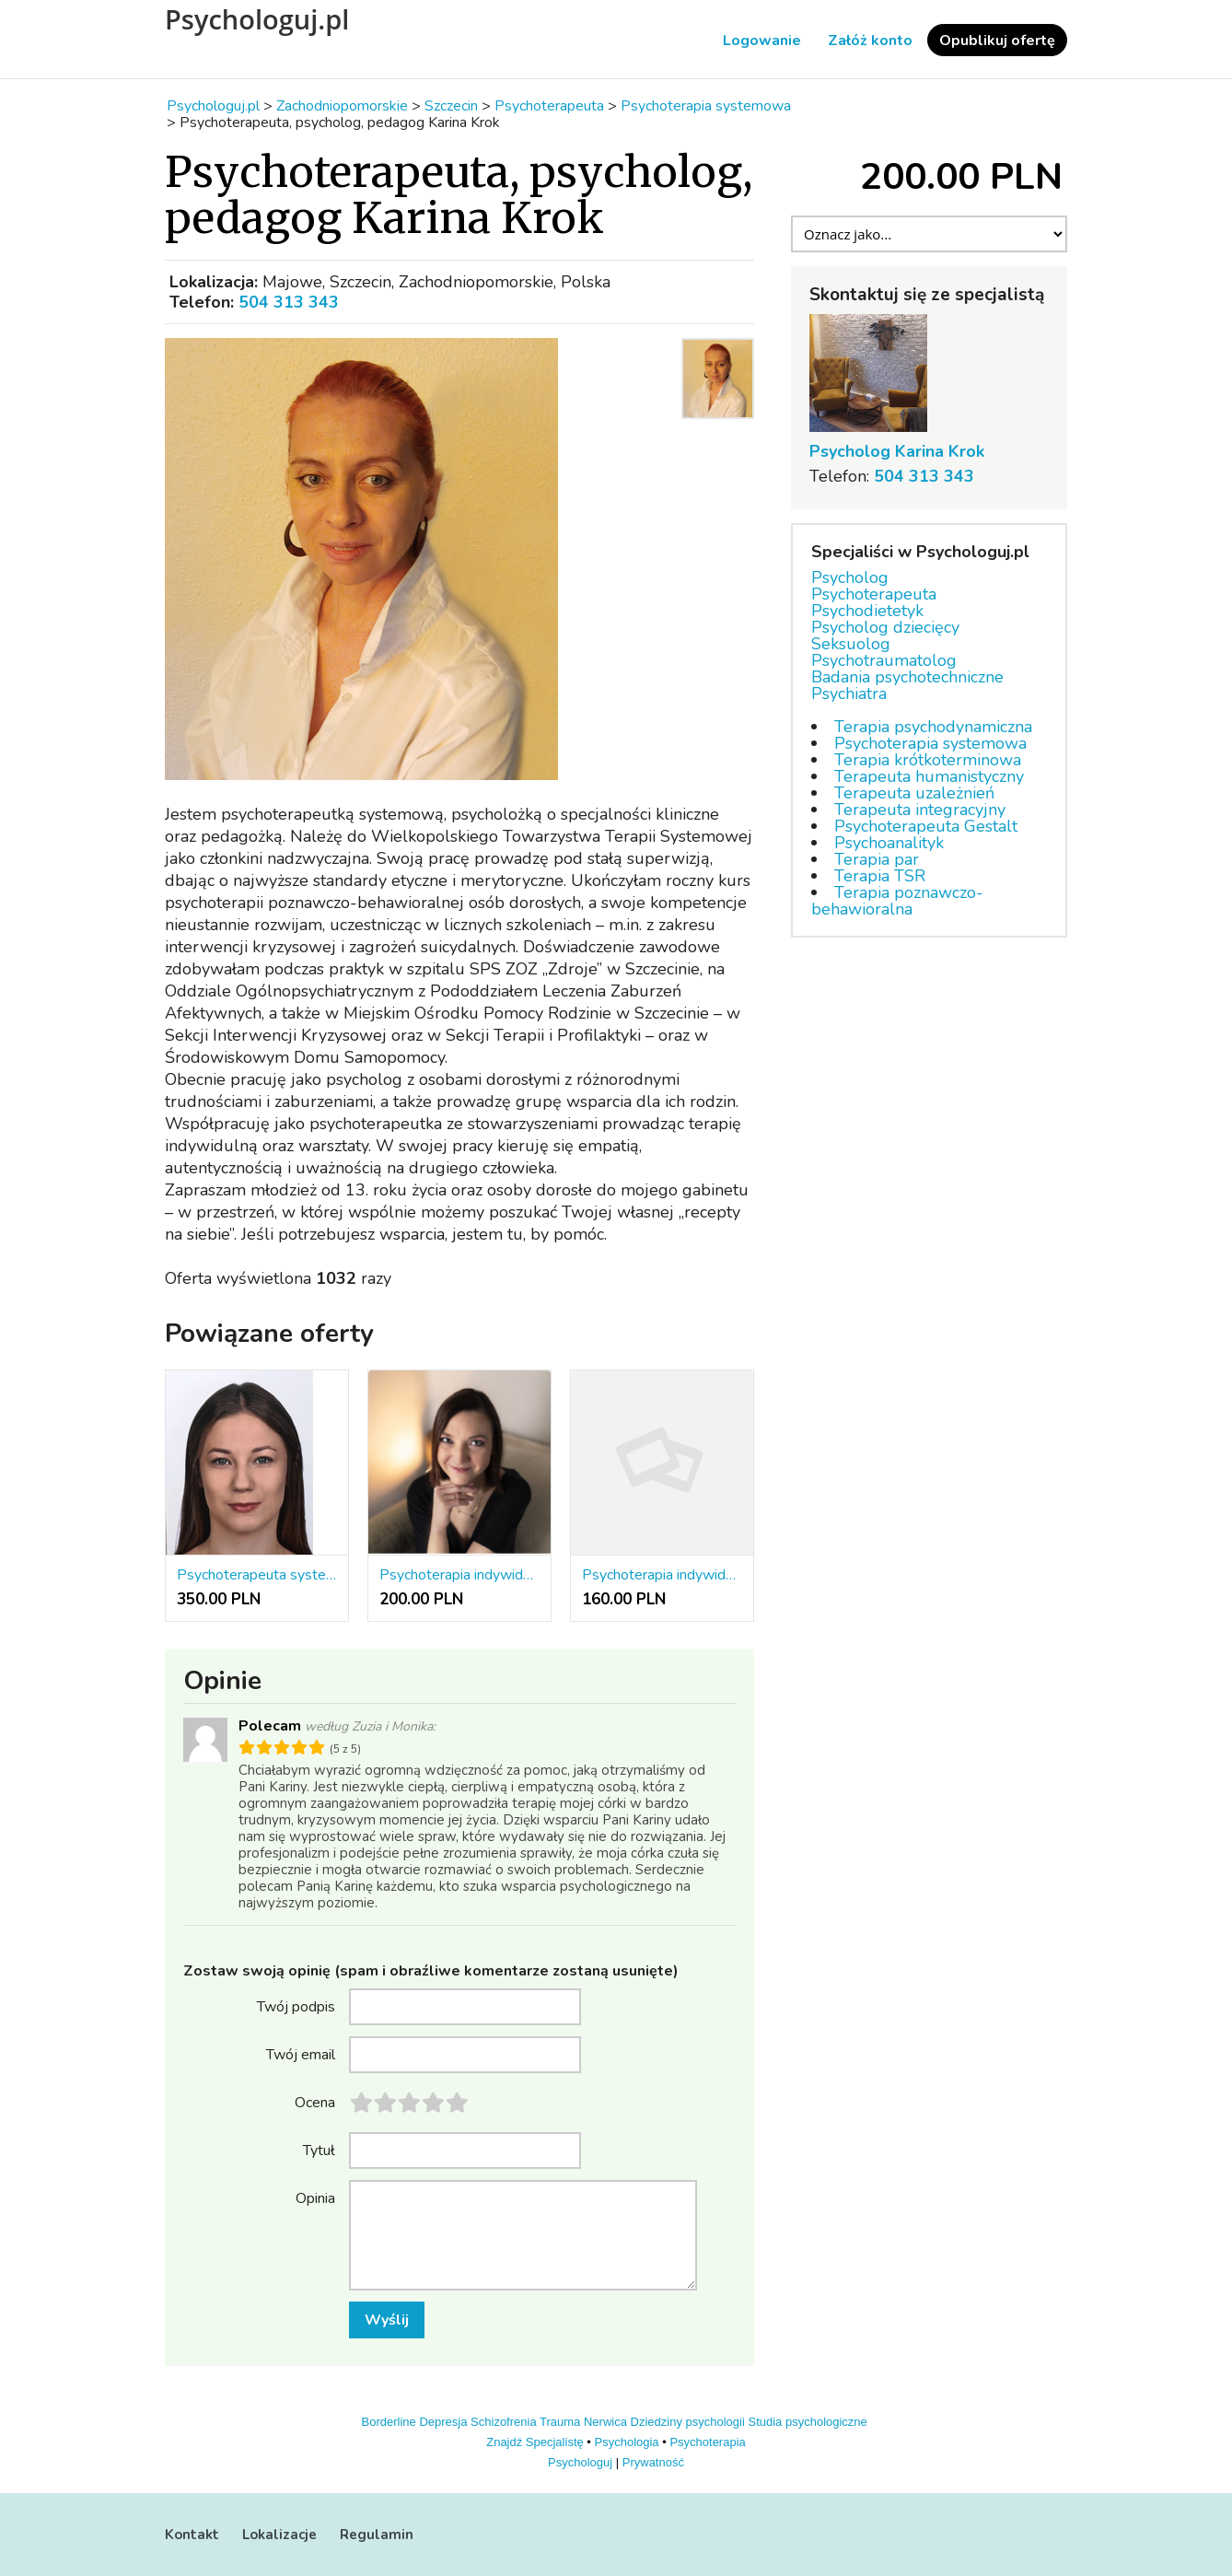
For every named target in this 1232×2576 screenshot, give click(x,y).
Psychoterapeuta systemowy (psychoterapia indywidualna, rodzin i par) (257, 1575)
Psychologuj (580, 2462)
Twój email (300, 2054)
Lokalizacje (279, 2534)
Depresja (443, 2422)
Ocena (315, 2101)
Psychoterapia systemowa (930, 743)
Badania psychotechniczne (907, 677)
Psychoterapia (707, 2442)
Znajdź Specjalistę (535, 2442)
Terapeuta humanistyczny (929, 776)
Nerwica (605, 2422)
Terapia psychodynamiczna (933, 727)
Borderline (389, 2422)
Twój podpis (296, 2006)
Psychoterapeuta (873, 594)
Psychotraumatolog (884, 660)
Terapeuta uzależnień (914, 793)
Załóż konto (870, 40)
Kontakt (192, 2534)
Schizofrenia (504, 2422)
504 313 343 (288, 302)
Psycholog (850, 577)
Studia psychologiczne (807, 2422)
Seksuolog (850, 644)
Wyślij (387, 2320)
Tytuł (319, 2149)
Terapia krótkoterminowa (927, 760)
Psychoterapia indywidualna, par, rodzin (459, 1575)
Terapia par (876, 859)
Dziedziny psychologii (688, 2422)
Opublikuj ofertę (997, 40)
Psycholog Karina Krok (896, 451)
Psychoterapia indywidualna (662, 1575)
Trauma (560, 2422)
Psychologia (627, 2442)
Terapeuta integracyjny (919, 809)
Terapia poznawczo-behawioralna (897, 900)
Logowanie (762, 40)
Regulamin (376, 2534)
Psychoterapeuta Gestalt (925, 826)
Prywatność (653, 2462)
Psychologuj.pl (257, 19)
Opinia (315, 2197)
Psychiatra (849, 693)
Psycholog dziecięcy (885, 627)
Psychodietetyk (867, 611)
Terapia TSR (879, 876)
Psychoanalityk (889, 843)
